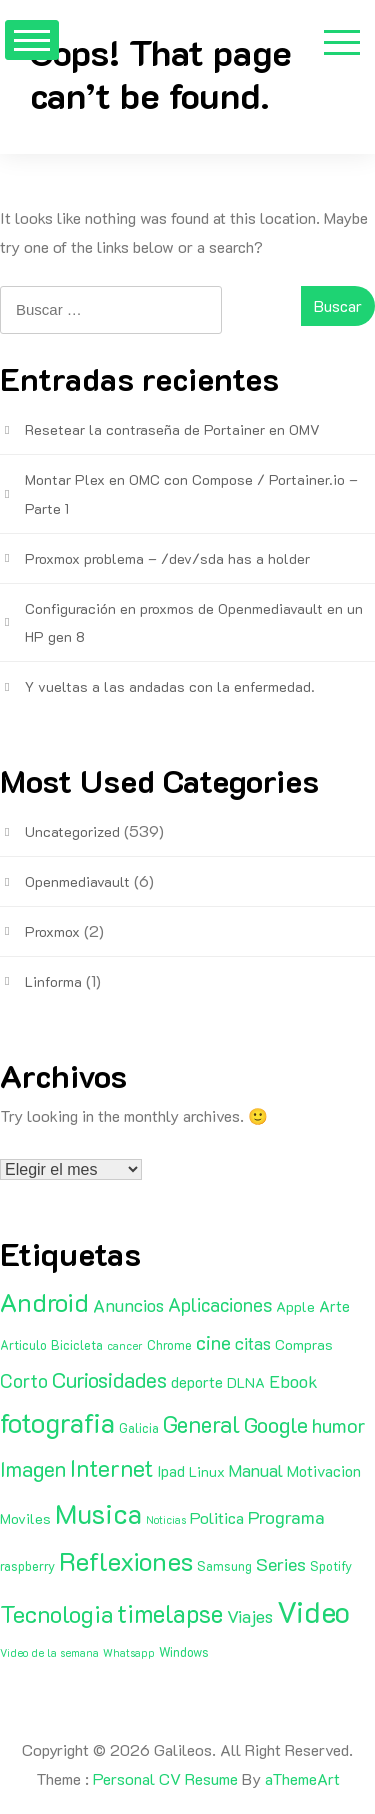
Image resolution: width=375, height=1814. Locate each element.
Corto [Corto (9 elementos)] (24, 1380)
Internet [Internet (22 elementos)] (111, 1468)
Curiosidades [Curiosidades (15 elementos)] (109, 1379)
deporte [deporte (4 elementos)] (197, 1382)
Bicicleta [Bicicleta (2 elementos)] (77, 1345)
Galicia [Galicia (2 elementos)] (139, 1428)
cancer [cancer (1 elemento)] (125, 1346)
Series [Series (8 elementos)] (281, 1564)
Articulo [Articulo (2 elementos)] (23, 1345)
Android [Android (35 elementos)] (44, 1302)
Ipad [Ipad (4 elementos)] (171, 1471)
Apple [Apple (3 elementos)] (295, 1306)
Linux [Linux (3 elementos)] (207, 1471)
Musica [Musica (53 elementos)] (98, 1513)
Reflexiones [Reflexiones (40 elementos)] (126, 1561)
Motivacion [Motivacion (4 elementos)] (324, 1471)
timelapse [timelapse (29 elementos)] (170, 1613)
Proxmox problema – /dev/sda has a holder (167, 558)
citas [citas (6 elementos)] (253, 1343)
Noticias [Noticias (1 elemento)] (166, 1520)
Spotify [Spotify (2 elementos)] (331, 1566)
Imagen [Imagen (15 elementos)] (33, 1468)
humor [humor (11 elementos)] (339, 1425)
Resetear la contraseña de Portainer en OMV (172, 429)
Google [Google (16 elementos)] (276, 1424)
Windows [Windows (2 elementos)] (184, 1652)
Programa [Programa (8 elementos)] (286, 1517)
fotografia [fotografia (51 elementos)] (57, 1422)
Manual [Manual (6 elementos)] (256, 1470)
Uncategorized (72, 831)
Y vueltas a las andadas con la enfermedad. (170, 686)
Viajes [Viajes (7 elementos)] (250, 1616)
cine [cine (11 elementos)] (213, 1342)
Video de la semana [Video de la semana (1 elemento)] (49, 1653)
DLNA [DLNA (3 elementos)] (246, 1382)
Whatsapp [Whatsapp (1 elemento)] (129, 1653)
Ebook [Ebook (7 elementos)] (293, 1381)
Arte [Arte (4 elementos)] (334, 1306)
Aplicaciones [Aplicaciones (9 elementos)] (220, 1304)
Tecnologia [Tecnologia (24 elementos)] (56, 1613)
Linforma (53, 981)
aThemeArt (302, 1778)
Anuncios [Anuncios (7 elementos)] (128, 1305)
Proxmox (52, 931)
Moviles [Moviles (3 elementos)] (25, 1518)
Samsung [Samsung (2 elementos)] (224, 1566)
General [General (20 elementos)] (201, 1424)
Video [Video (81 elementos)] (313, 1611)
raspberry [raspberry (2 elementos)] (27, 1566)
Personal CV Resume (165, 1778)
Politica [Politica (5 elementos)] (217, 1517)
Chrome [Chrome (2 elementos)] (169, 1345)
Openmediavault (77, 881)
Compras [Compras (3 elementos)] (304, 1344)
